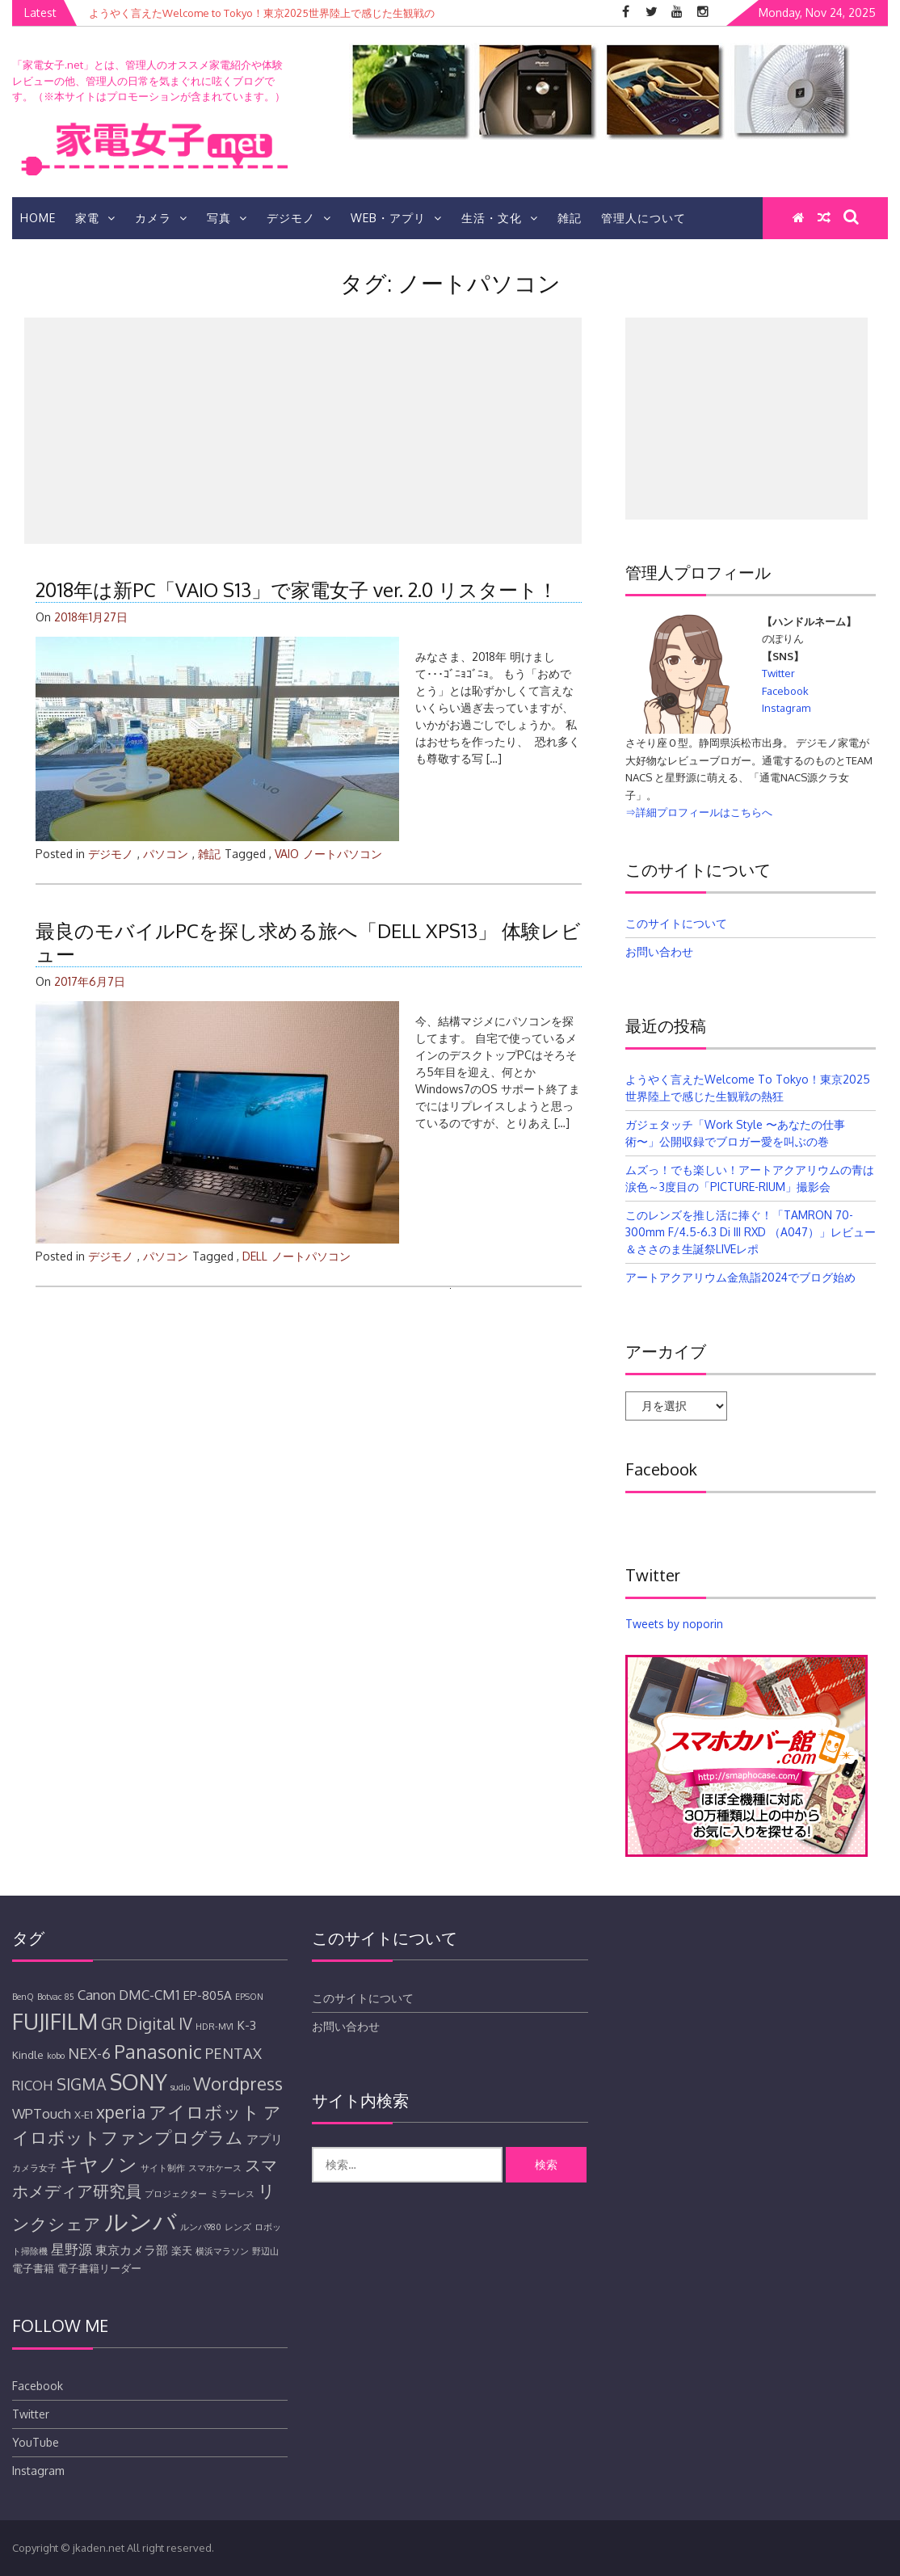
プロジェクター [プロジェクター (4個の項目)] (176, 2193)
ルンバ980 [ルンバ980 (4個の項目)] (200, 2227)
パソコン (165, 854)
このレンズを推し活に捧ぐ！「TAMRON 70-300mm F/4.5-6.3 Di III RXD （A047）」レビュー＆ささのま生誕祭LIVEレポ (750, 1232)
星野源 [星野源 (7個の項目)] (71, 2249)
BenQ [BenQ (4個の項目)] (23, 1996)
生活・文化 (499, 218)
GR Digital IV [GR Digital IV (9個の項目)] (146, 2024)
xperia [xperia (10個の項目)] (120, 2112)
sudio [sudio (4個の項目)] (180, 2087)
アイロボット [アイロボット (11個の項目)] (204, 2111)
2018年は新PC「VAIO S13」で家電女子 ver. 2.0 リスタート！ (296, 589)
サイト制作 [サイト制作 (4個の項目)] (163, 2168)
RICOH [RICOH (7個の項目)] (32, 2085)
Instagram (786, 707)
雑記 (569, 218)
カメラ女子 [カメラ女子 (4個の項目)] (34, 2168)
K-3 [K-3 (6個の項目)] (246, 2025)
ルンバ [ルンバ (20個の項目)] (140, 2221)
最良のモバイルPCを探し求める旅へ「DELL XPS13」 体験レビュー (308, 942)
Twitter (778, 673)
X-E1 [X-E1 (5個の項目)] (83, 2114)
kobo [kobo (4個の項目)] (56, 2055)
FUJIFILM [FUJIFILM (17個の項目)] (55, 2021)
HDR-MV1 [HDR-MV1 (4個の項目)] (214, 2026)
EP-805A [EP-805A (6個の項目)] (207, 1995)
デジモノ (299, 218)
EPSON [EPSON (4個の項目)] (249, 1996)
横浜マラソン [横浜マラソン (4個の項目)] (222, 2251)
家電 (95, 218)
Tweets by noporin (674, 1624)
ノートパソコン (342, 854)
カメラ (161, 218)
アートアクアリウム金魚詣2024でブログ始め (740, 1277)
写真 (227, 218)
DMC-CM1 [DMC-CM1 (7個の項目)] (149, 1994)
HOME (38, 218)
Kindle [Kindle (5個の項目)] (28, 2054)
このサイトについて (676, 923)
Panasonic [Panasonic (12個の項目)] (158, 2051)
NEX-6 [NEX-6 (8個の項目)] (89, 2053)
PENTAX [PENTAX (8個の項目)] (233, 2053)
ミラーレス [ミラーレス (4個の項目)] (232, 2193)
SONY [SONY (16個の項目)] (138, 2082)
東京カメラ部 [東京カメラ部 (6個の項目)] (131, 2249)
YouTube (35, 2442)
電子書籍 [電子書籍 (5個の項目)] (33, 2268)
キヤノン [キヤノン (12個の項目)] (98, 2163)
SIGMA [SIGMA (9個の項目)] (82, 2084)
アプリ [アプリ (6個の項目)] (264, 2139)
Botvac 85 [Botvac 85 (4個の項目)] (55, 1996)
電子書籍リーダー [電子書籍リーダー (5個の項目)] (99, 2268)
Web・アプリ (396, 218)
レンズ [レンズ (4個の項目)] (238, 2227)
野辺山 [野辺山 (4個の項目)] (265, 2251)
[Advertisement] (303, 431)
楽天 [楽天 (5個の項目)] (181, 2250)
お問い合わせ (659, 951)
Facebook (785, 690)
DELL (254, 1256)
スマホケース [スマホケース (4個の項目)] (215, 2168)
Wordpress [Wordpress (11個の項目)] (238, 2083)
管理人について (643, 218)
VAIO (287, 854)
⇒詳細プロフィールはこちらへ (698, 812)
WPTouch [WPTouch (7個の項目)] (41, 2113)
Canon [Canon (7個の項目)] (97, 1994)
